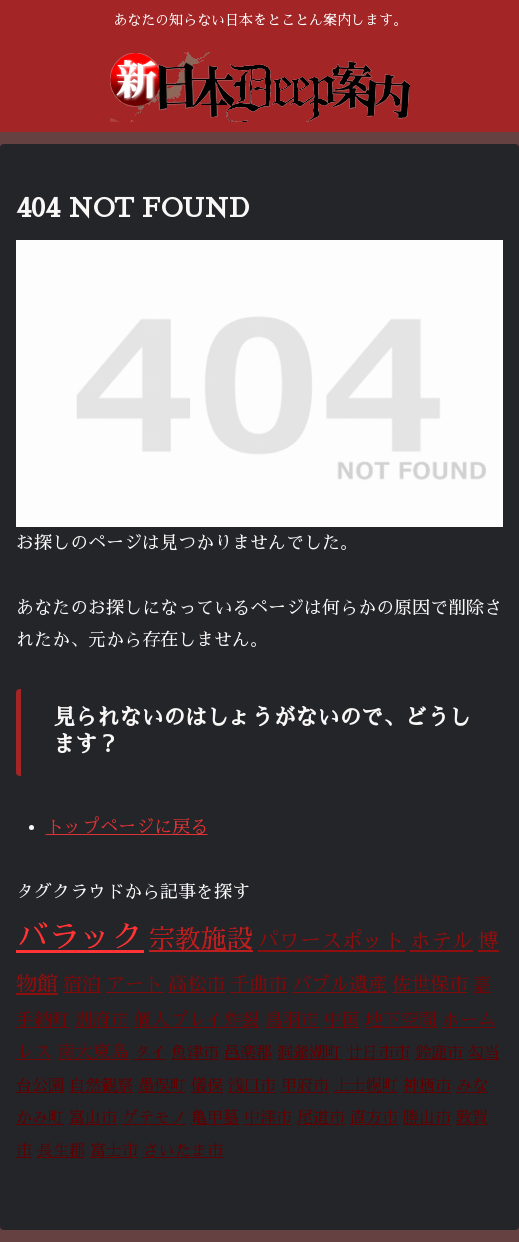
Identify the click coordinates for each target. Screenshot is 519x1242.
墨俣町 (162, 1086)
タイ (150, 1053)
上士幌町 (366, 1086)
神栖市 (427, 1086)
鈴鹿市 (439, 1053)
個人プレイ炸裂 (197, 1020)
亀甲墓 (215, 1118)
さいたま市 (183, 1151)
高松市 (196, 984)
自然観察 (101, 1086)
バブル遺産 (339, 984)
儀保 (207, 1086)
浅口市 (252, 1086)
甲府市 (305, 1086)
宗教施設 (201, 939)
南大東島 (93, 1052)
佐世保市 (430, 984)
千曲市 (258, 984)
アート (134, 984)
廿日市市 (378, 1053)
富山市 (93, 1118)
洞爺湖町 (309, 1053)
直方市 (374, 1118)
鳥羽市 (292, 1020)
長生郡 (61, 1151)
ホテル (441, 941)
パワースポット (331, 941)
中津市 (268, 1118)
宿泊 (82, 984)
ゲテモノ (154, 1118)
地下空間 (401, 1020)
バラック (80, 937)
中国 (342, 1020)
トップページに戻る (127, 827)
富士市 (114, 1151)
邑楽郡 (248, 1053)
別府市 (102, 1020)
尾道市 (321, 1118)
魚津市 (195, 1053)
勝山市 (427, 1118)
